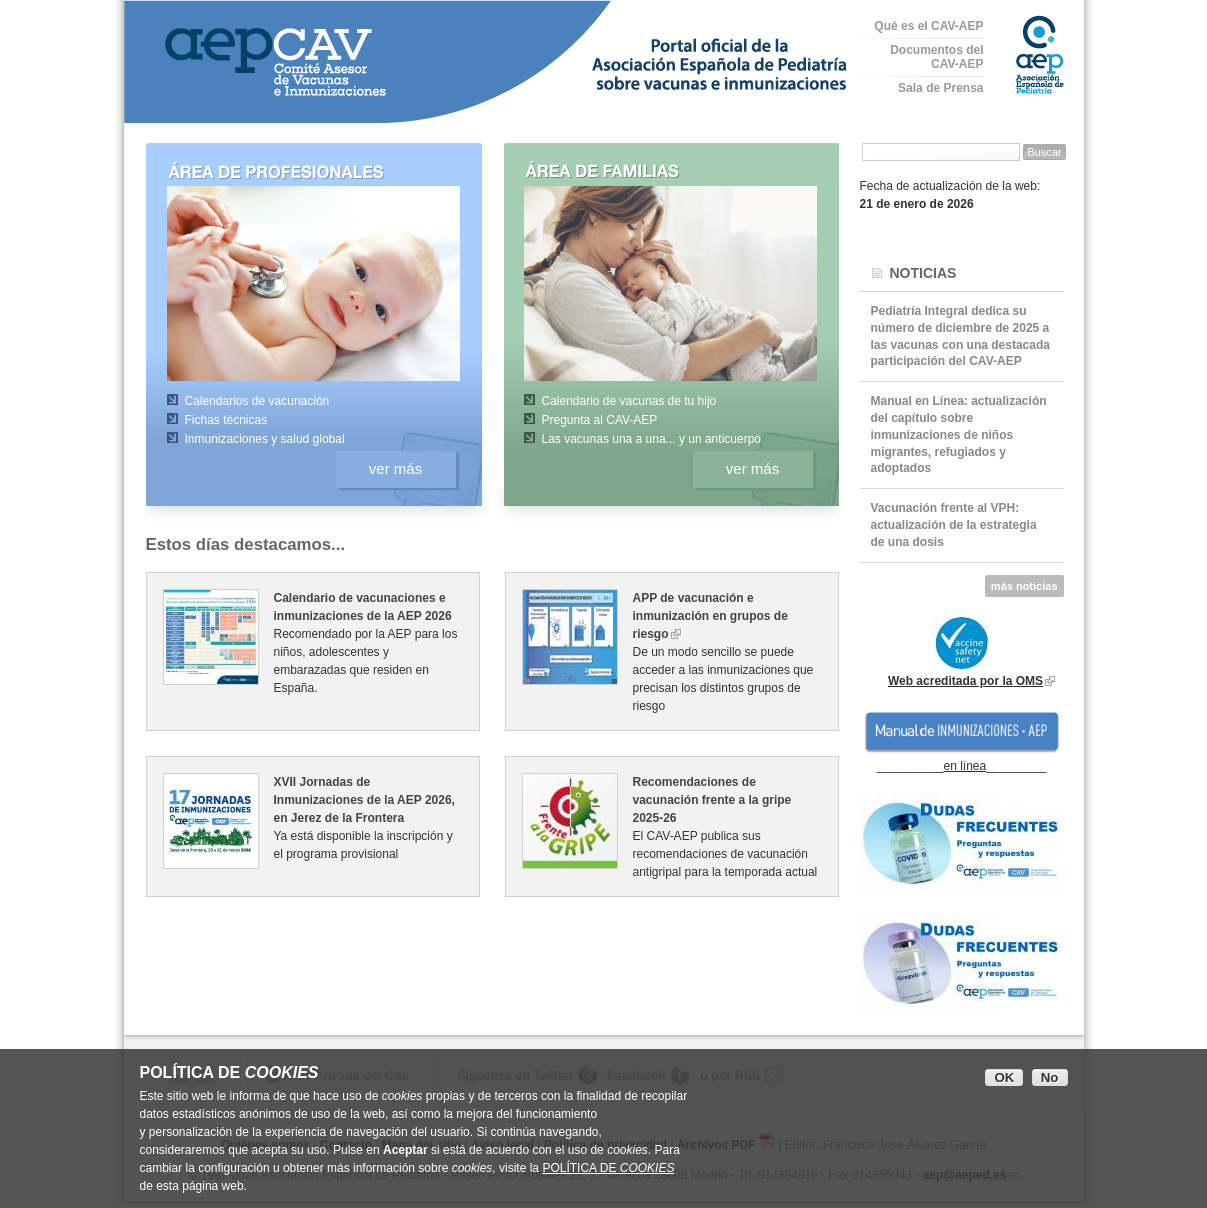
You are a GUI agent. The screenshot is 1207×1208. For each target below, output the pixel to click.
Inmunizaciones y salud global (265, 439)
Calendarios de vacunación (257, 401)
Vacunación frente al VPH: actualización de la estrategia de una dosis (954, 525)
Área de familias (655, 170)
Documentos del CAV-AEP (936, 57)
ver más (395, 468)
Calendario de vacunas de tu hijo (629, 401)
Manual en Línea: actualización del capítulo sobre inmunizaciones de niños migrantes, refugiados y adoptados (959, 434)
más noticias (1024, 586)
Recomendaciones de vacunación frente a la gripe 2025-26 (712, 800)
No (1050, 1077)
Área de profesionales (298, 170)
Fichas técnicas (226, 420)
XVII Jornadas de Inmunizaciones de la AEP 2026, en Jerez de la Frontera (364, 800)
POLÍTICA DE (608, 1168)
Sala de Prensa (940, 88)
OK (1004, 1077)
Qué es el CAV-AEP (928, 26)
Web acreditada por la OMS (965, 681)
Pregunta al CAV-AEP (600, 420)
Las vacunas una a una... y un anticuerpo (652, 439)
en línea (964, 766)
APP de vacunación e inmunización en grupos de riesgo (710, 616)
